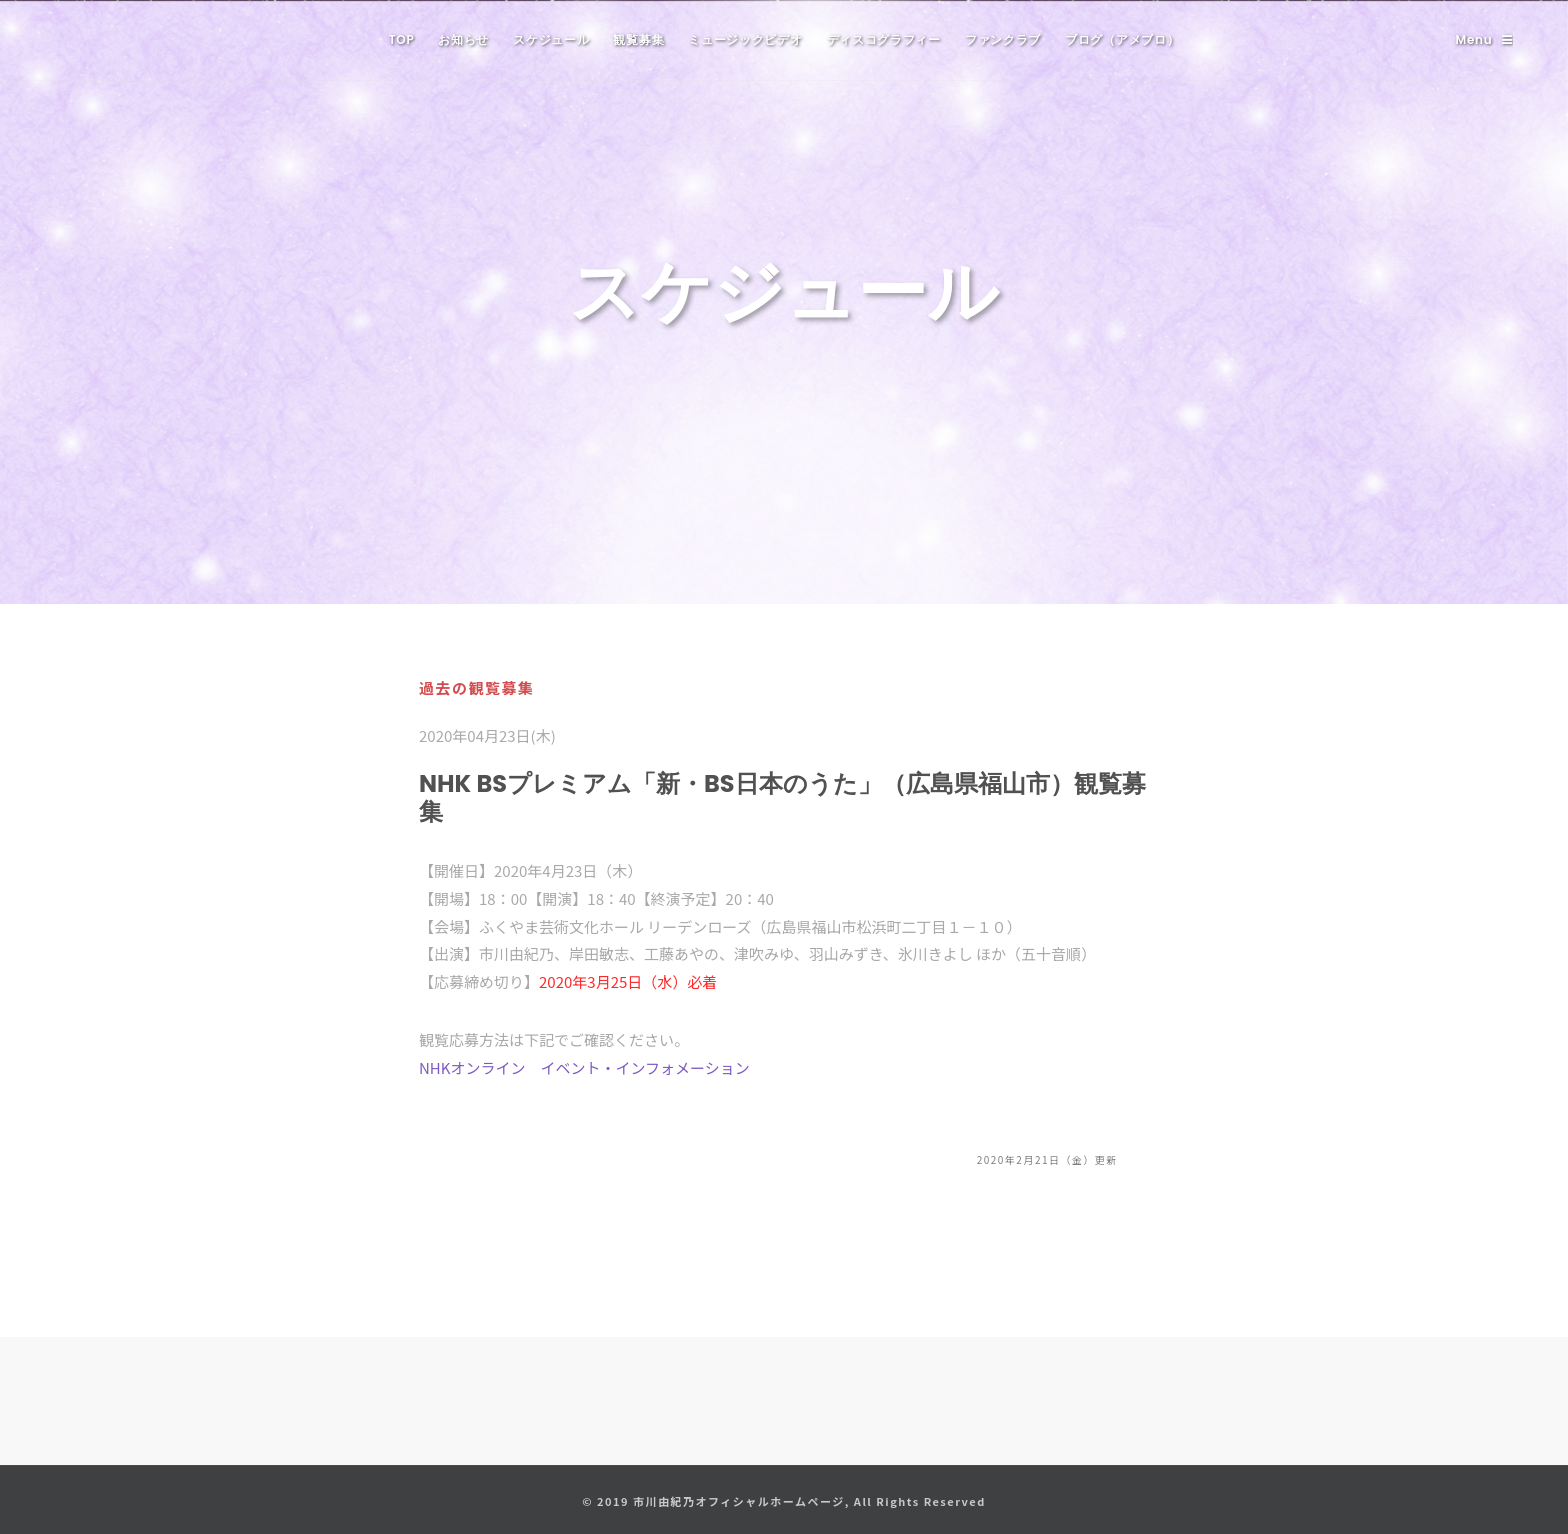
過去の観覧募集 (477, 687)
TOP (402, 39)
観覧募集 (638, 39)
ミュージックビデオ (745, 39)
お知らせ (463, 39)
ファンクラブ (1003, 39)
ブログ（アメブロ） (1122, 39)
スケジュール (551, 39)
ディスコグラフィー (884, 39)
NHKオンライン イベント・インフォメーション (584, 1067)
